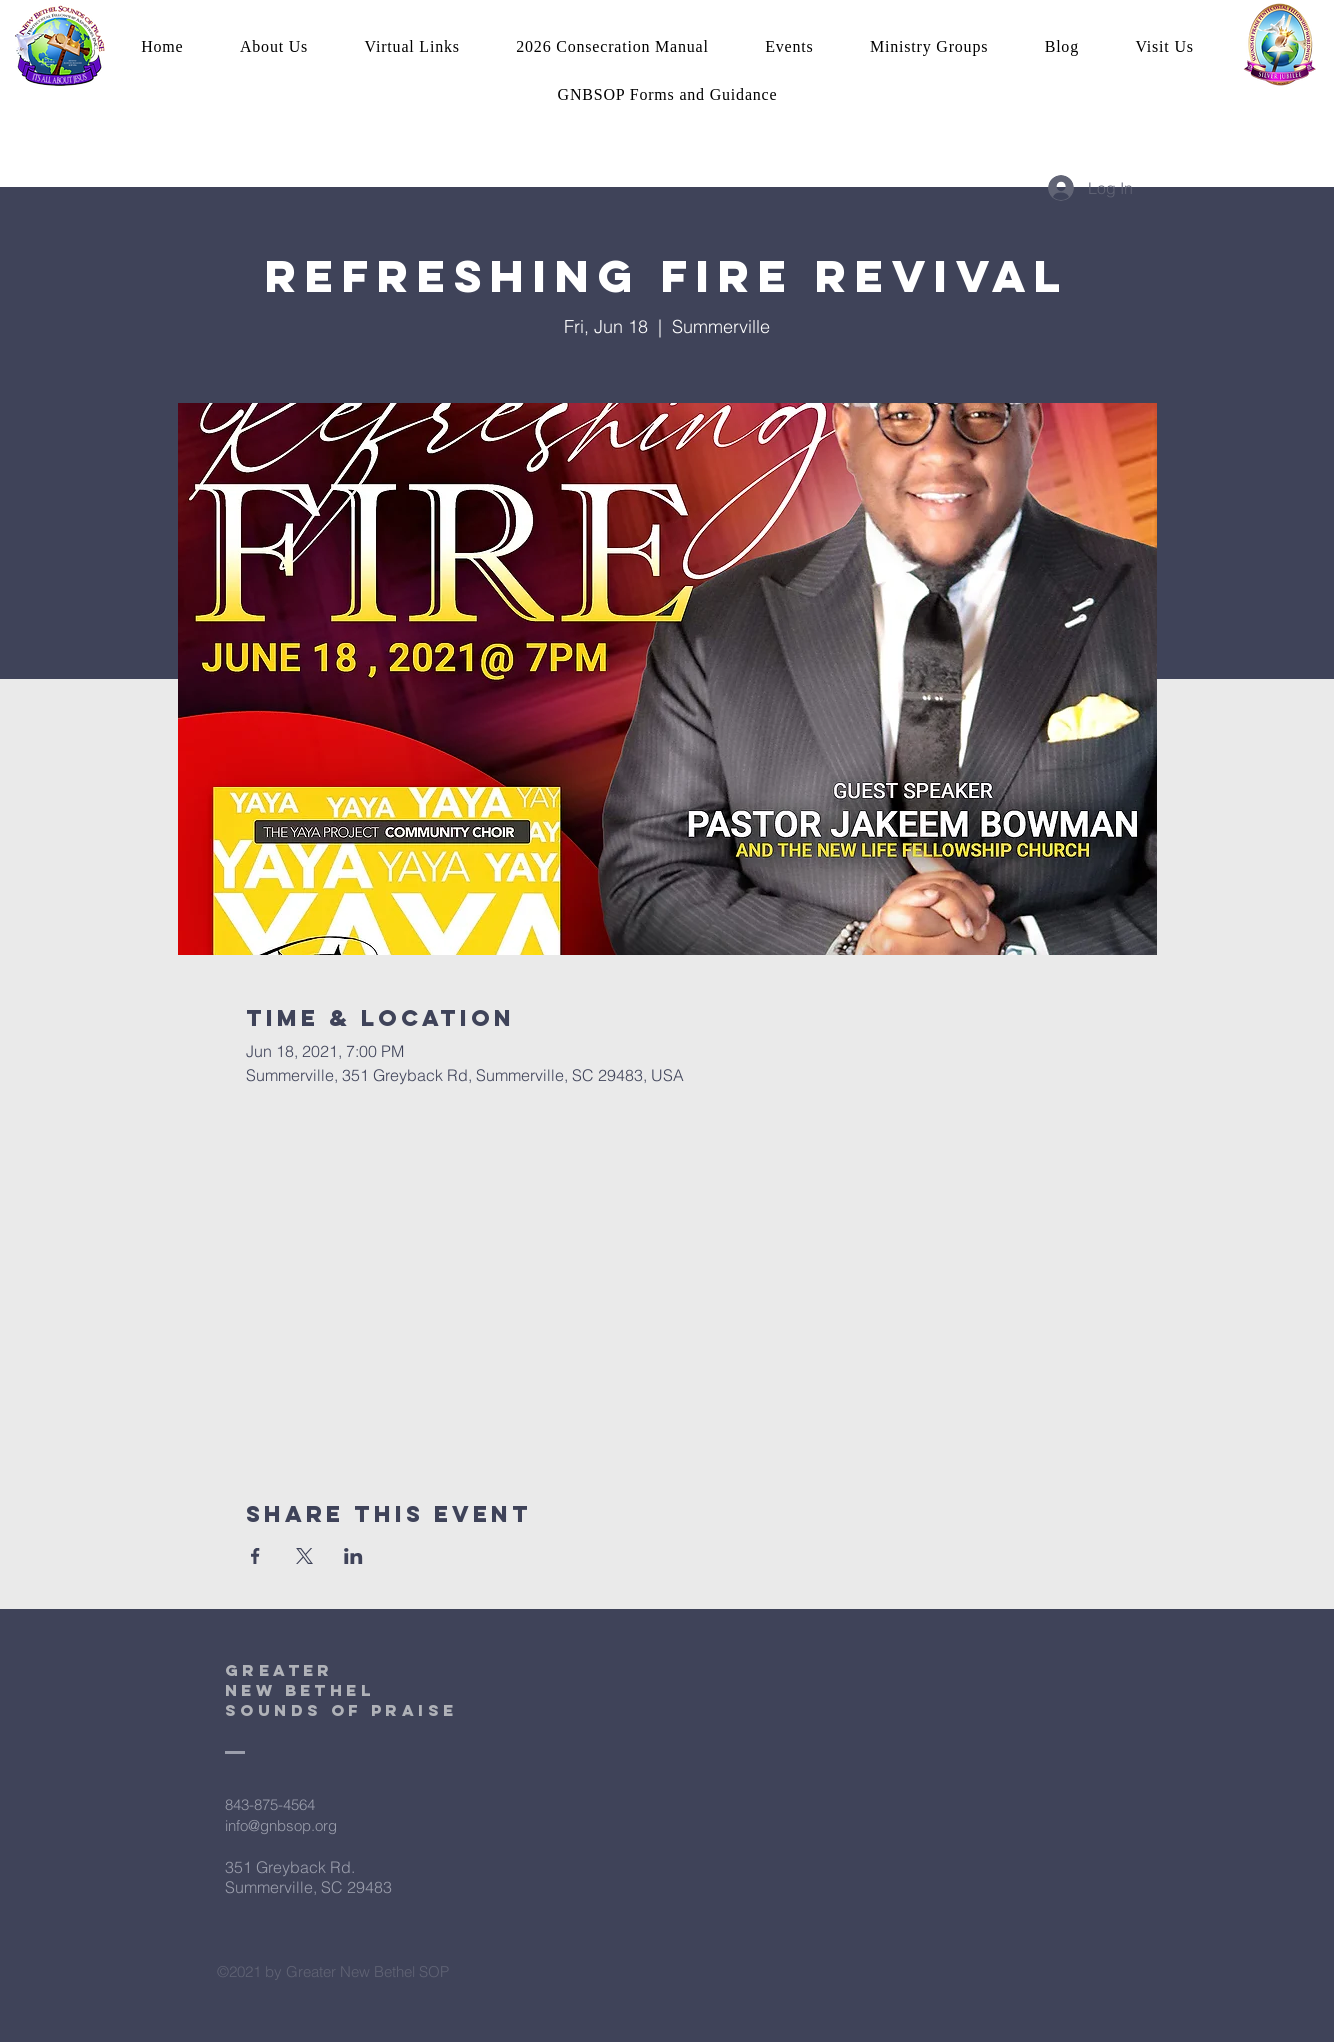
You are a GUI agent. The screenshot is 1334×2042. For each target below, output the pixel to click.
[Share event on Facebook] (255, 1556)
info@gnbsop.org (281, 1825)
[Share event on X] (304, 1556)
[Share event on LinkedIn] (353, 1556)
